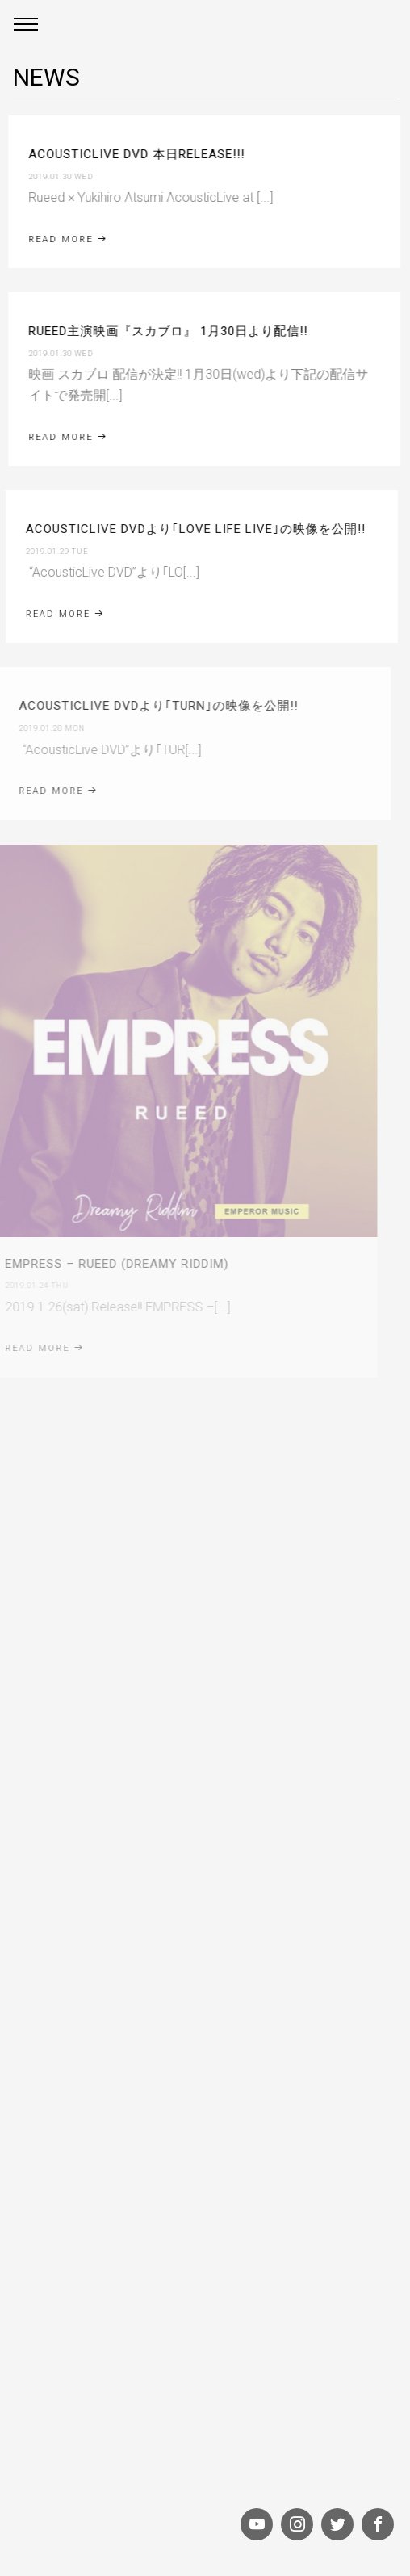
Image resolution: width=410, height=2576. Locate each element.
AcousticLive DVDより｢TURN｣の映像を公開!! (150, 706)
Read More (66, 437)
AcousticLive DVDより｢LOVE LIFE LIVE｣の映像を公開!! (192, 529)
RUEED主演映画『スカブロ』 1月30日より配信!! (166, 331)
